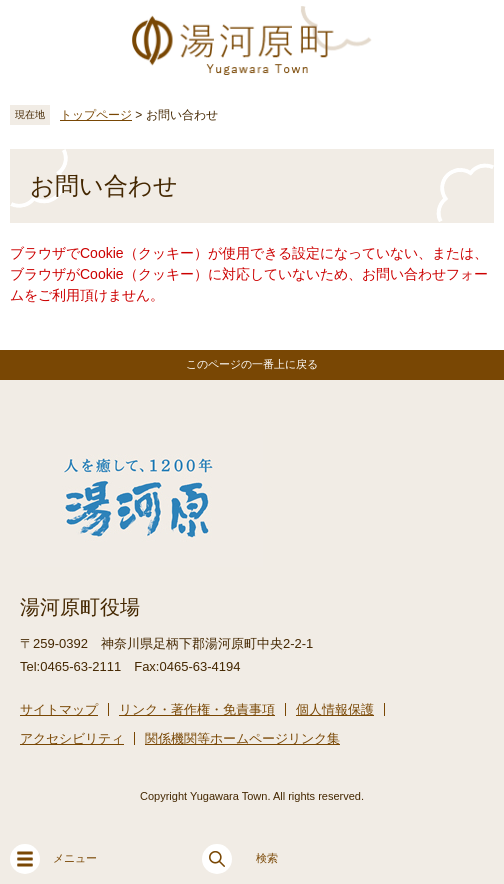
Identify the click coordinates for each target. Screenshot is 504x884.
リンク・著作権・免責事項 (197, 709)
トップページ (96, 115)
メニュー (53, 859)
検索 (240, 859)
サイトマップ (59, 709)
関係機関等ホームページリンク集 (242, 738)
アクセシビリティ (72, 738)
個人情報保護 (335, 709)
